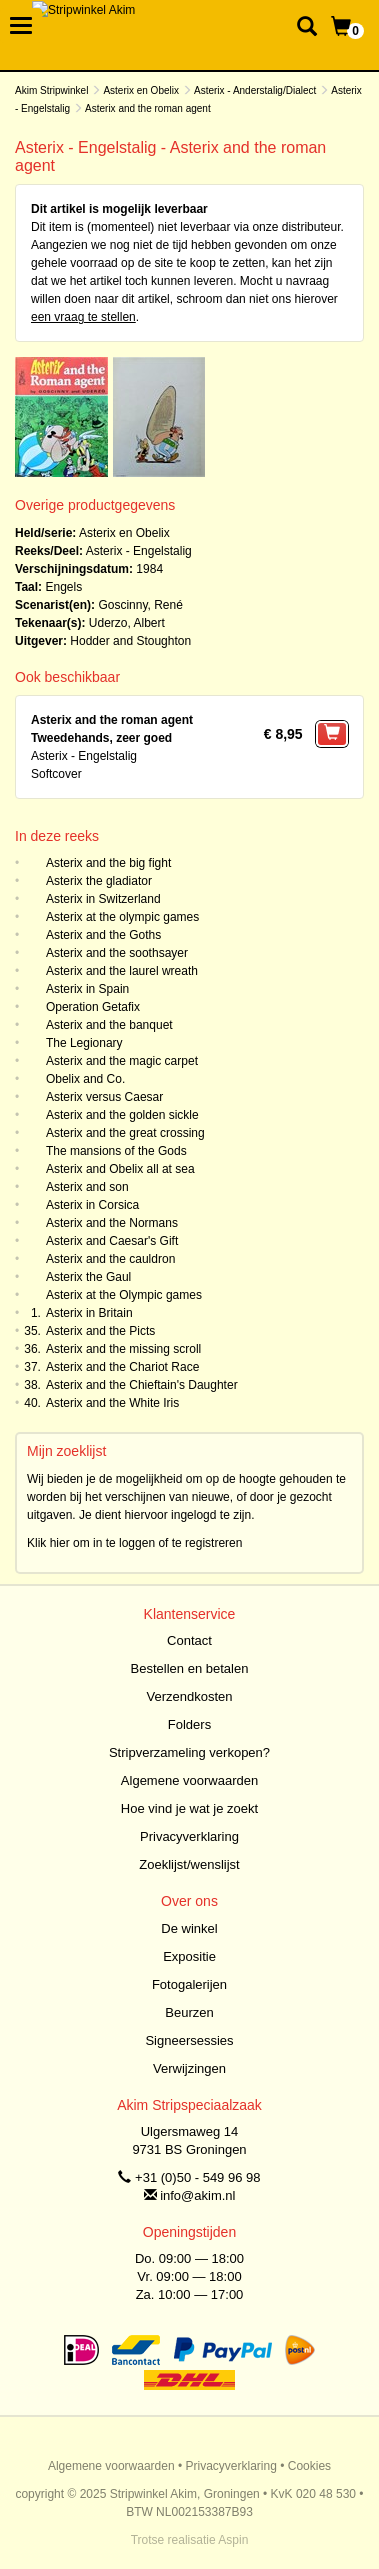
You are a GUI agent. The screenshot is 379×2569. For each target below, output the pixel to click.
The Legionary (84, 1043)
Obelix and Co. (85, 1079)
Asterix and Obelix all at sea (120, 1169)
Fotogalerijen (189, 1984)
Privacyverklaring (189, 1836)
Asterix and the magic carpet (122, 1061)
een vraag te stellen (83, 317)
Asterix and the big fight (108, 863)
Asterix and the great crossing (125, 1133)
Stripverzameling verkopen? (189, 1752)
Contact (189, 1640)
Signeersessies (189, 2040)
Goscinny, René (140, 605)
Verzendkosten (189, 1696)
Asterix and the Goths (103, 935)
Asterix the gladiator (99, 881)
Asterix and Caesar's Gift (112, 1241)
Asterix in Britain (89, 1313)
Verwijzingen (189, 2068)
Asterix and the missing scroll (123, 1349)
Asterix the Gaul (88, 1277)
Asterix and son (87, 1187)
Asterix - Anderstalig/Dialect (255, 90)
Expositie (189, 1956)
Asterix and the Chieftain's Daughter (142, 1385)
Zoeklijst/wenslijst (189, 1864)
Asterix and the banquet (109, 1025)
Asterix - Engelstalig (139, 551)
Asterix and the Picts (100, 1331)
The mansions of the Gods (116, 1151)
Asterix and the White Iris (112, 1403)
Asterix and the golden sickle (122, 1115)
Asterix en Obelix (141, 90)
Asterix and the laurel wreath (122, 971)
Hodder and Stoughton (130, 641)
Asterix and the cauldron (110, 1259)
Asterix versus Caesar (104, 1097)
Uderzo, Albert (127, 623)
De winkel (189, 1928)
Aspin (233, 2540)
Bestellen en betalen (190, 1668)
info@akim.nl (197, 2195)
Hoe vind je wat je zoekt (189, 1808)
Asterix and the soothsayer (117, 953)
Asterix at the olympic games (122, 917)
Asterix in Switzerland (103, 899)
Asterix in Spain (87, 989)
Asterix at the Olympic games (124, 1295)
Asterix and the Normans (112, 1223)
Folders (189, 1724)
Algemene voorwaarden (189, 1780)
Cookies (309, 2466)
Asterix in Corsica (92, 1205)
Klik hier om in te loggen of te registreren (134, 1543)
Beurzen (189, 2012)
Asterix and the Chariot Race (122, 1367)
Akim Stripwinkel (51, 90)
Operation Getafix (93, 1007)
